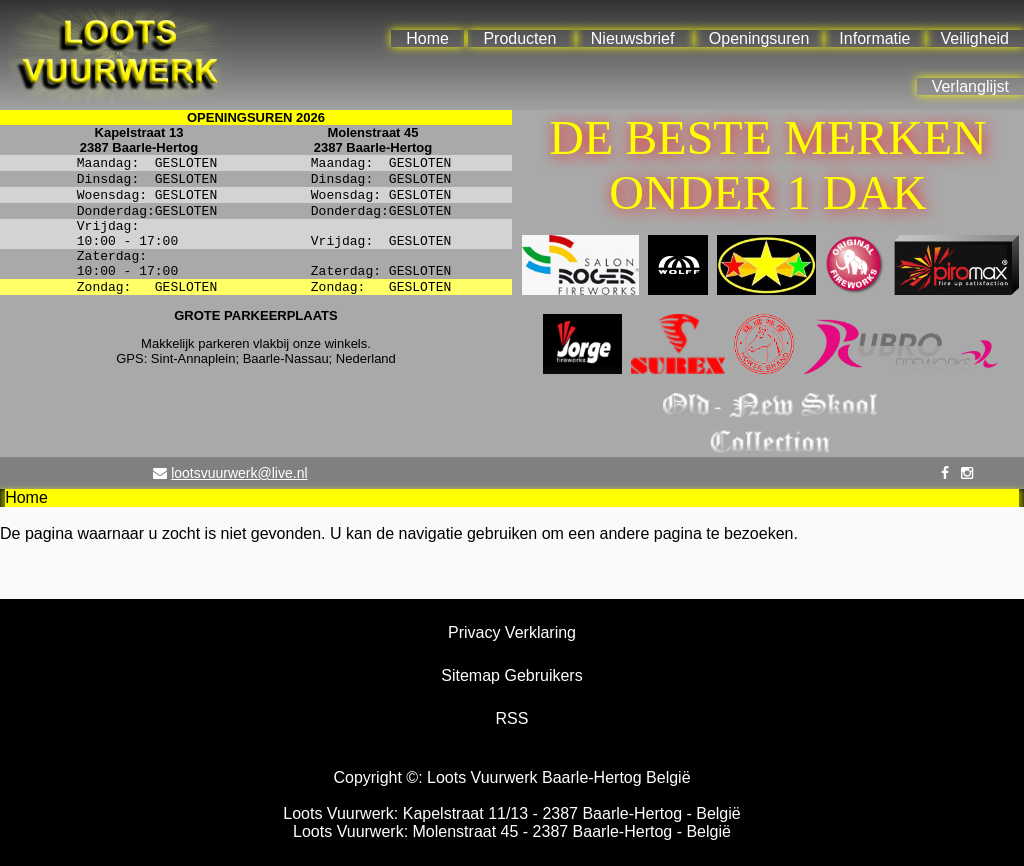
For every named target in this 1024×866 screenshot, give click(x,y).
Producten (519, 38)
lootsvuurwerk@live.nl (239, 473)
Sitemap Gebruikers (511, 675)
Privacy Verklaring (512, 632)
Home (427, 38)
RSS (512, 718)
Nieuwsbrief (633, 38)
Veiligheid (975, 38)
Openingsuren (759, 38)
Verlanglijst (970, 86)
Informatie (874, 38)
